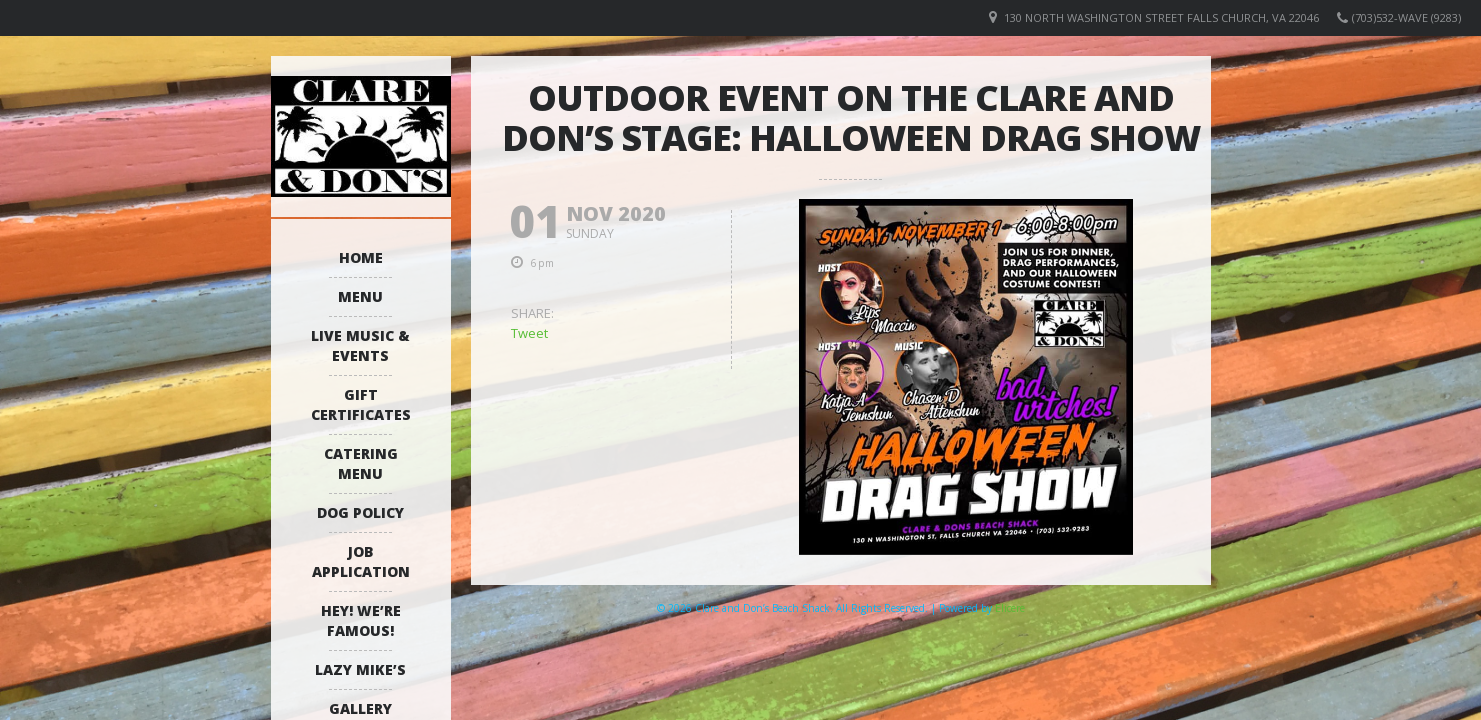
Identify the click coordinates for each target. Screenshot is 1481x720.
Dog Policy (360, 512)
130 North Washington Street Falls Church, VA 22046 (1161, 17)
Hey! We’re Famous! (361, 620)
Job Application (361, 561)
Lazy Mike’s (360, 669)
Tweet (529, 333)
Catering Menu (361, 463)
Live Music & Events (360, 345)
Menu (360, 296)
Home (361, 257)
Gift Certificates (361, 404)
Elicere (1010, 608)
